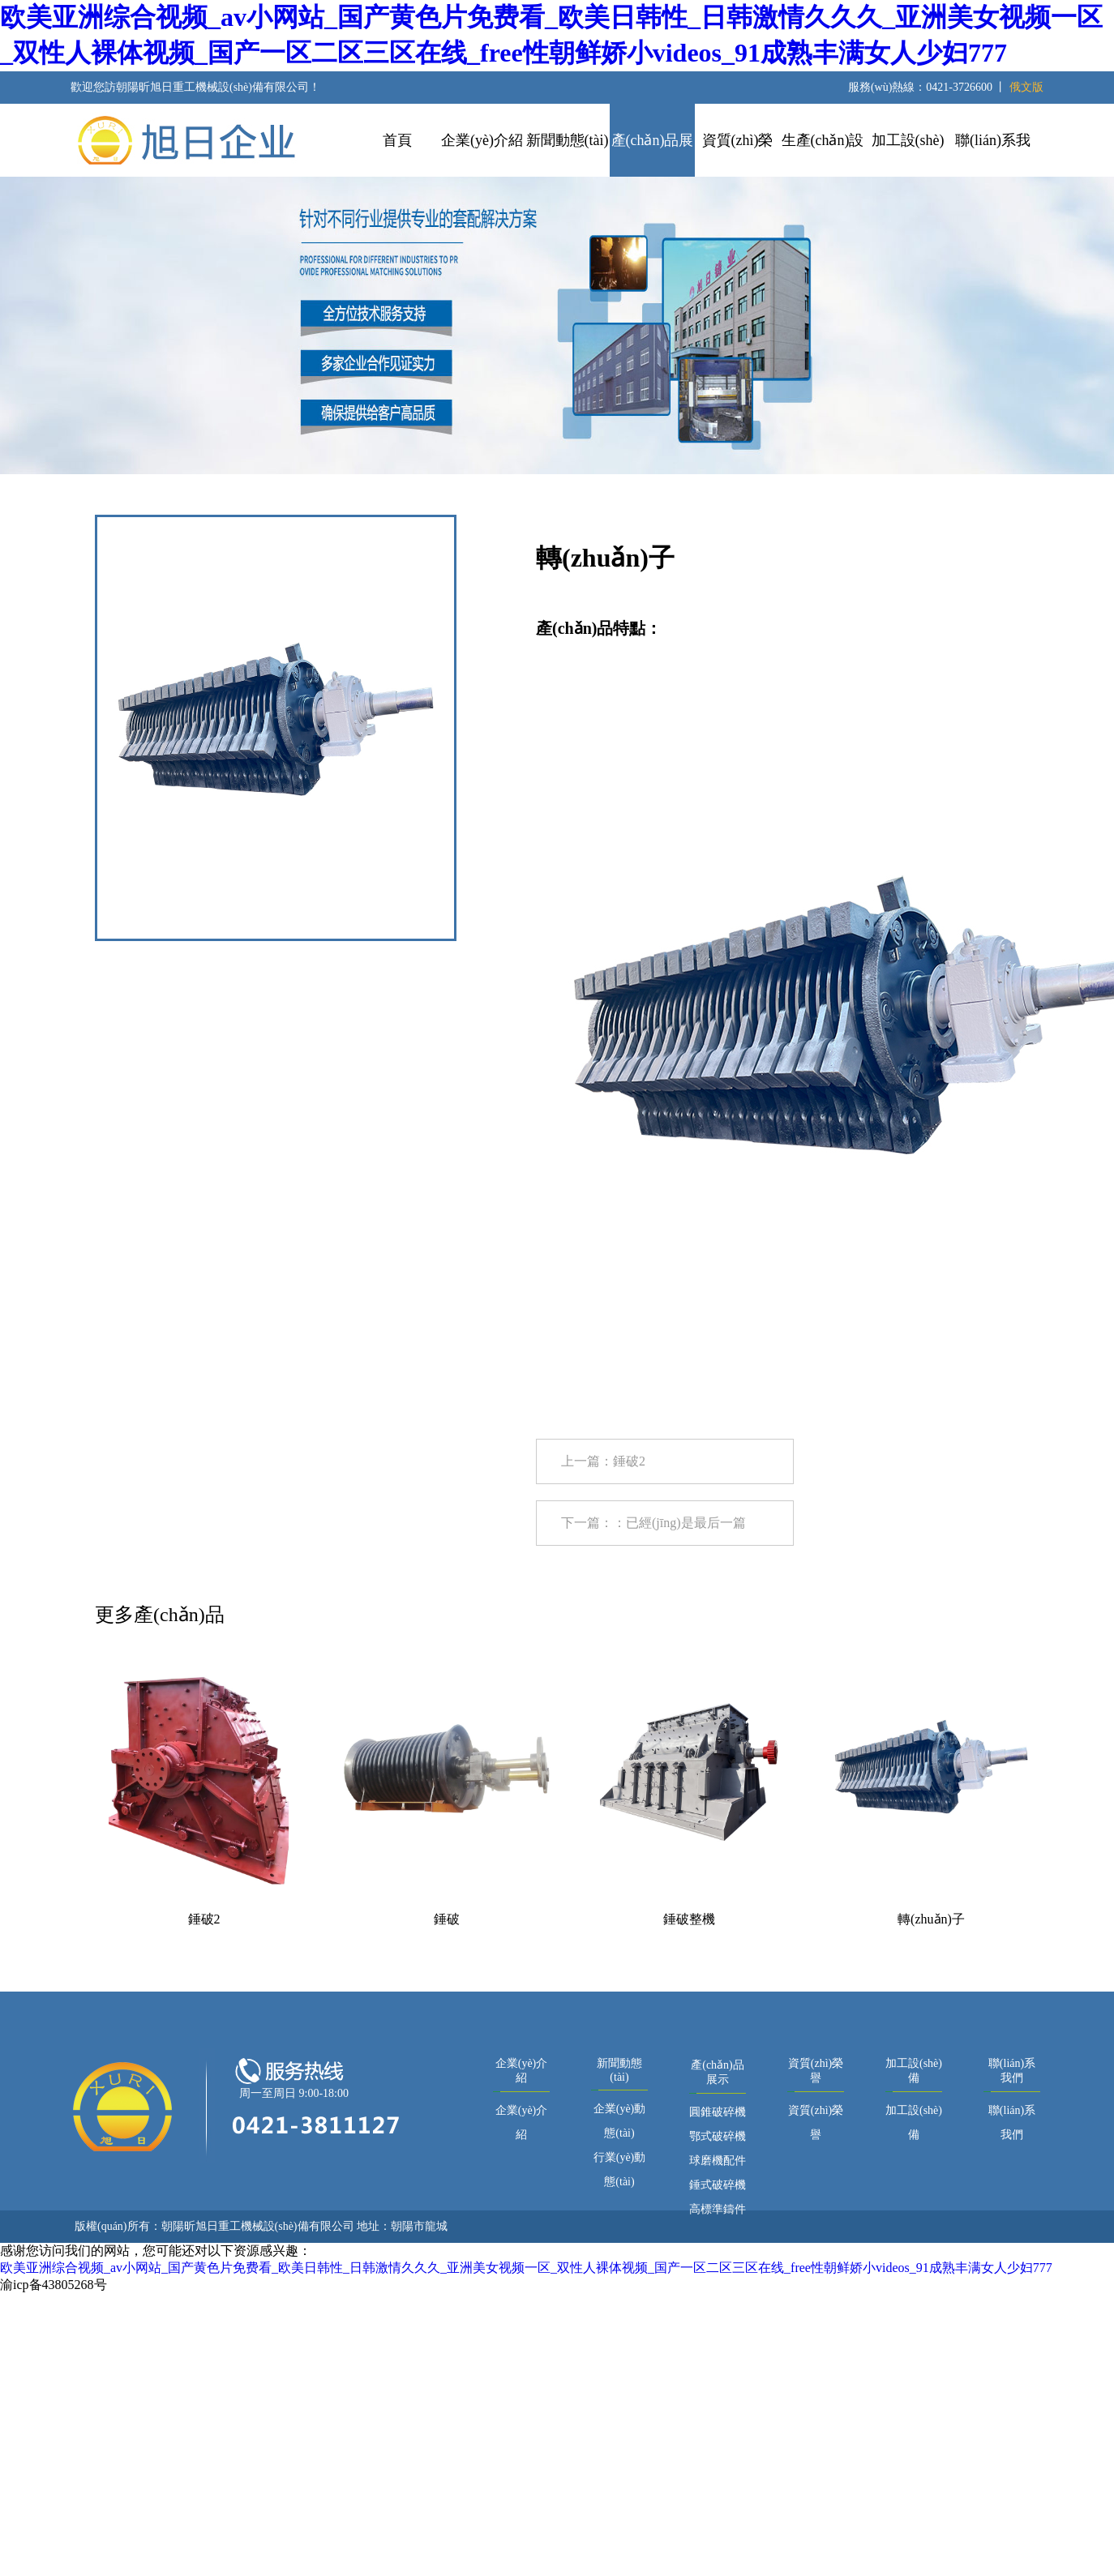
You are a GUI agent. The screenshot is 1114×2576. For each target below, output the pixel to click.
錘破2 (204, 1919)
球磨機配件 (717, 2161)
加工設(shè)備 (908, 154)
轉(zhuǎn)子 (931, 1919)
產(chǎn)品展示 (652, 154)
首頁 (397, 140)
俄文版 (1026, 87)
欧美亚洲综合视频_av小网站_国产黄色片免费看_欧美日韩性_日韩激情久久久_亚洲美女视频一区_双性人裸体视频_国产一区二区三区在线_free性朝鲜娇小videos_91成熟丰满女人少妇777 (526, 2267)
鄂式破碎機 (717, 2136)
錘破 (447, 1919)
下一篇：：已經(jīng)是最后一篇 (653, 1523)
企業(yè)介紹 (482, 140)
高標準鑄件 (717, 2209)
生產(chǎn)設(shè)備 (823, 154)
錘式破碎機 (717, 2185)
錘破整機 (689, 1919)
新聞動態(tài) (567, 140)
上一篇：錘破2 (603, 1461)
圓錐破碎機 (717, 2112)
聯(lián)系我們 (992, 154)
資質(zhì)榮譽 (737, 154)
